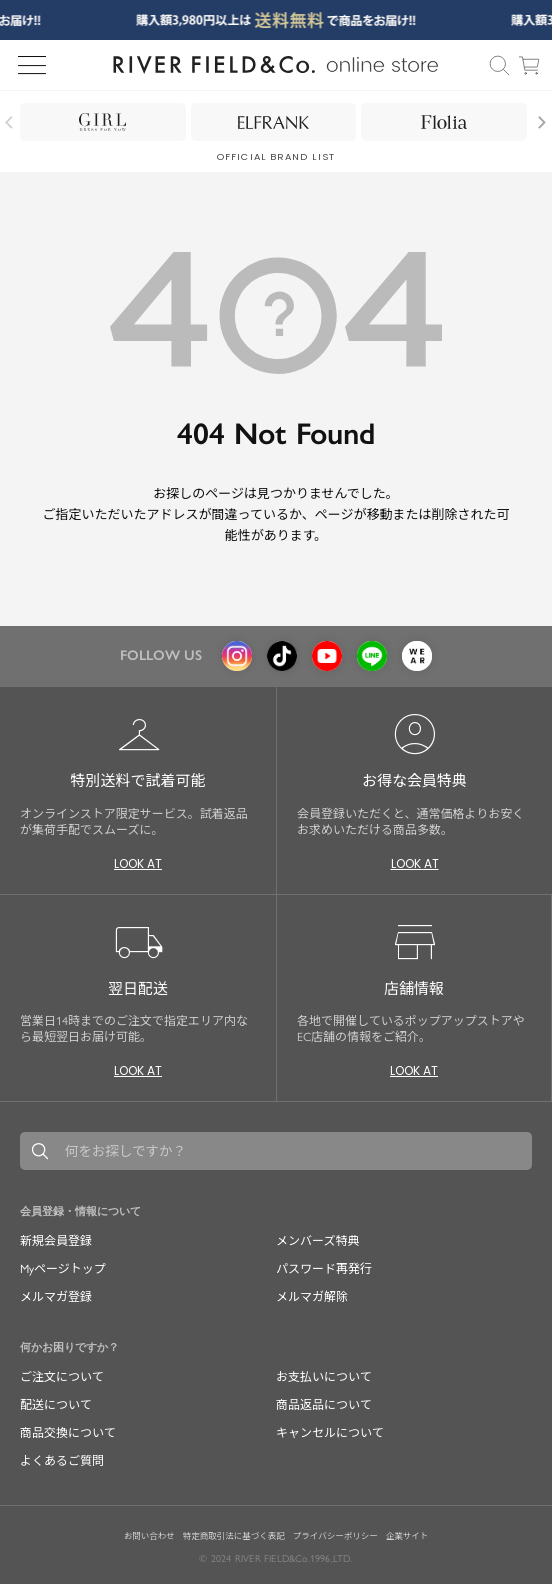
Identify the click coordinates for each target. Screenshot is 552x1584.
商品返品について (324, 1405)
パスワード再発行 (324, 1269)
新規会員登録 (56, 1241)
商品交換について (68, 1433)
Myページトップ (63, 1269)
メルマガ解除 (312, 1297)
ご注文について (62, 1377)
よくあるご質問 (62, 1461)
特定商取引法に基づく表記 (234, 1536)
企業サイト (407, 1536)
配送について (56, 1405)
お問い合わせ (149, 1536)
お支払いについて (324, 1377)
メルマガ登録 (56, 1297)
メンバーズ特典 (317, 1241)
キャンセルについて (330, 1433)
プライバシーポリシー (335, 1536)
